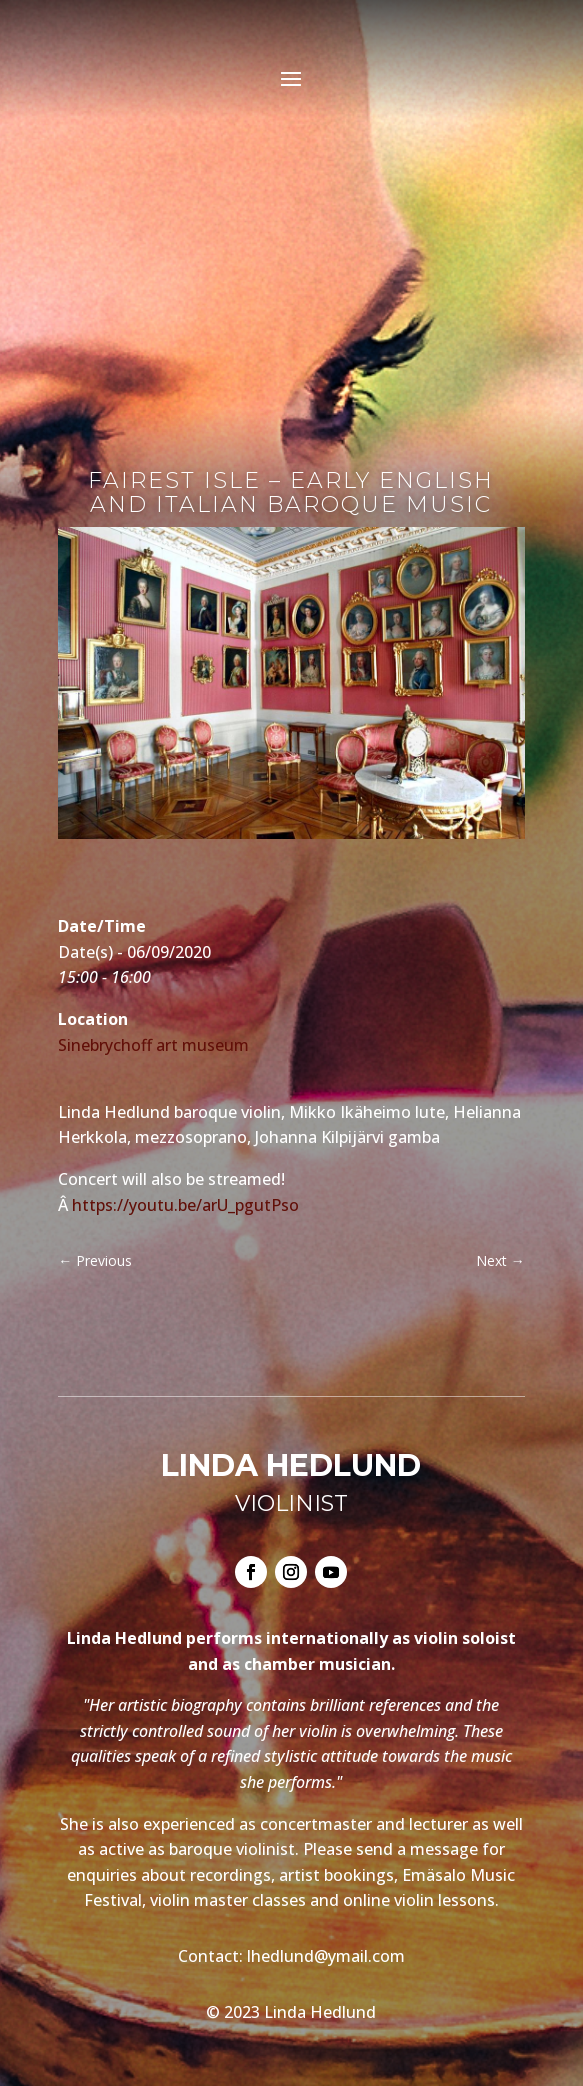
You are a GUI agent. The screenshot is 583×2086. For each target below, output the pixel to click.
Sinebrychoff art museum (153, 1045)
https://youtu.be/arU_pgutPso (185, 1205)
